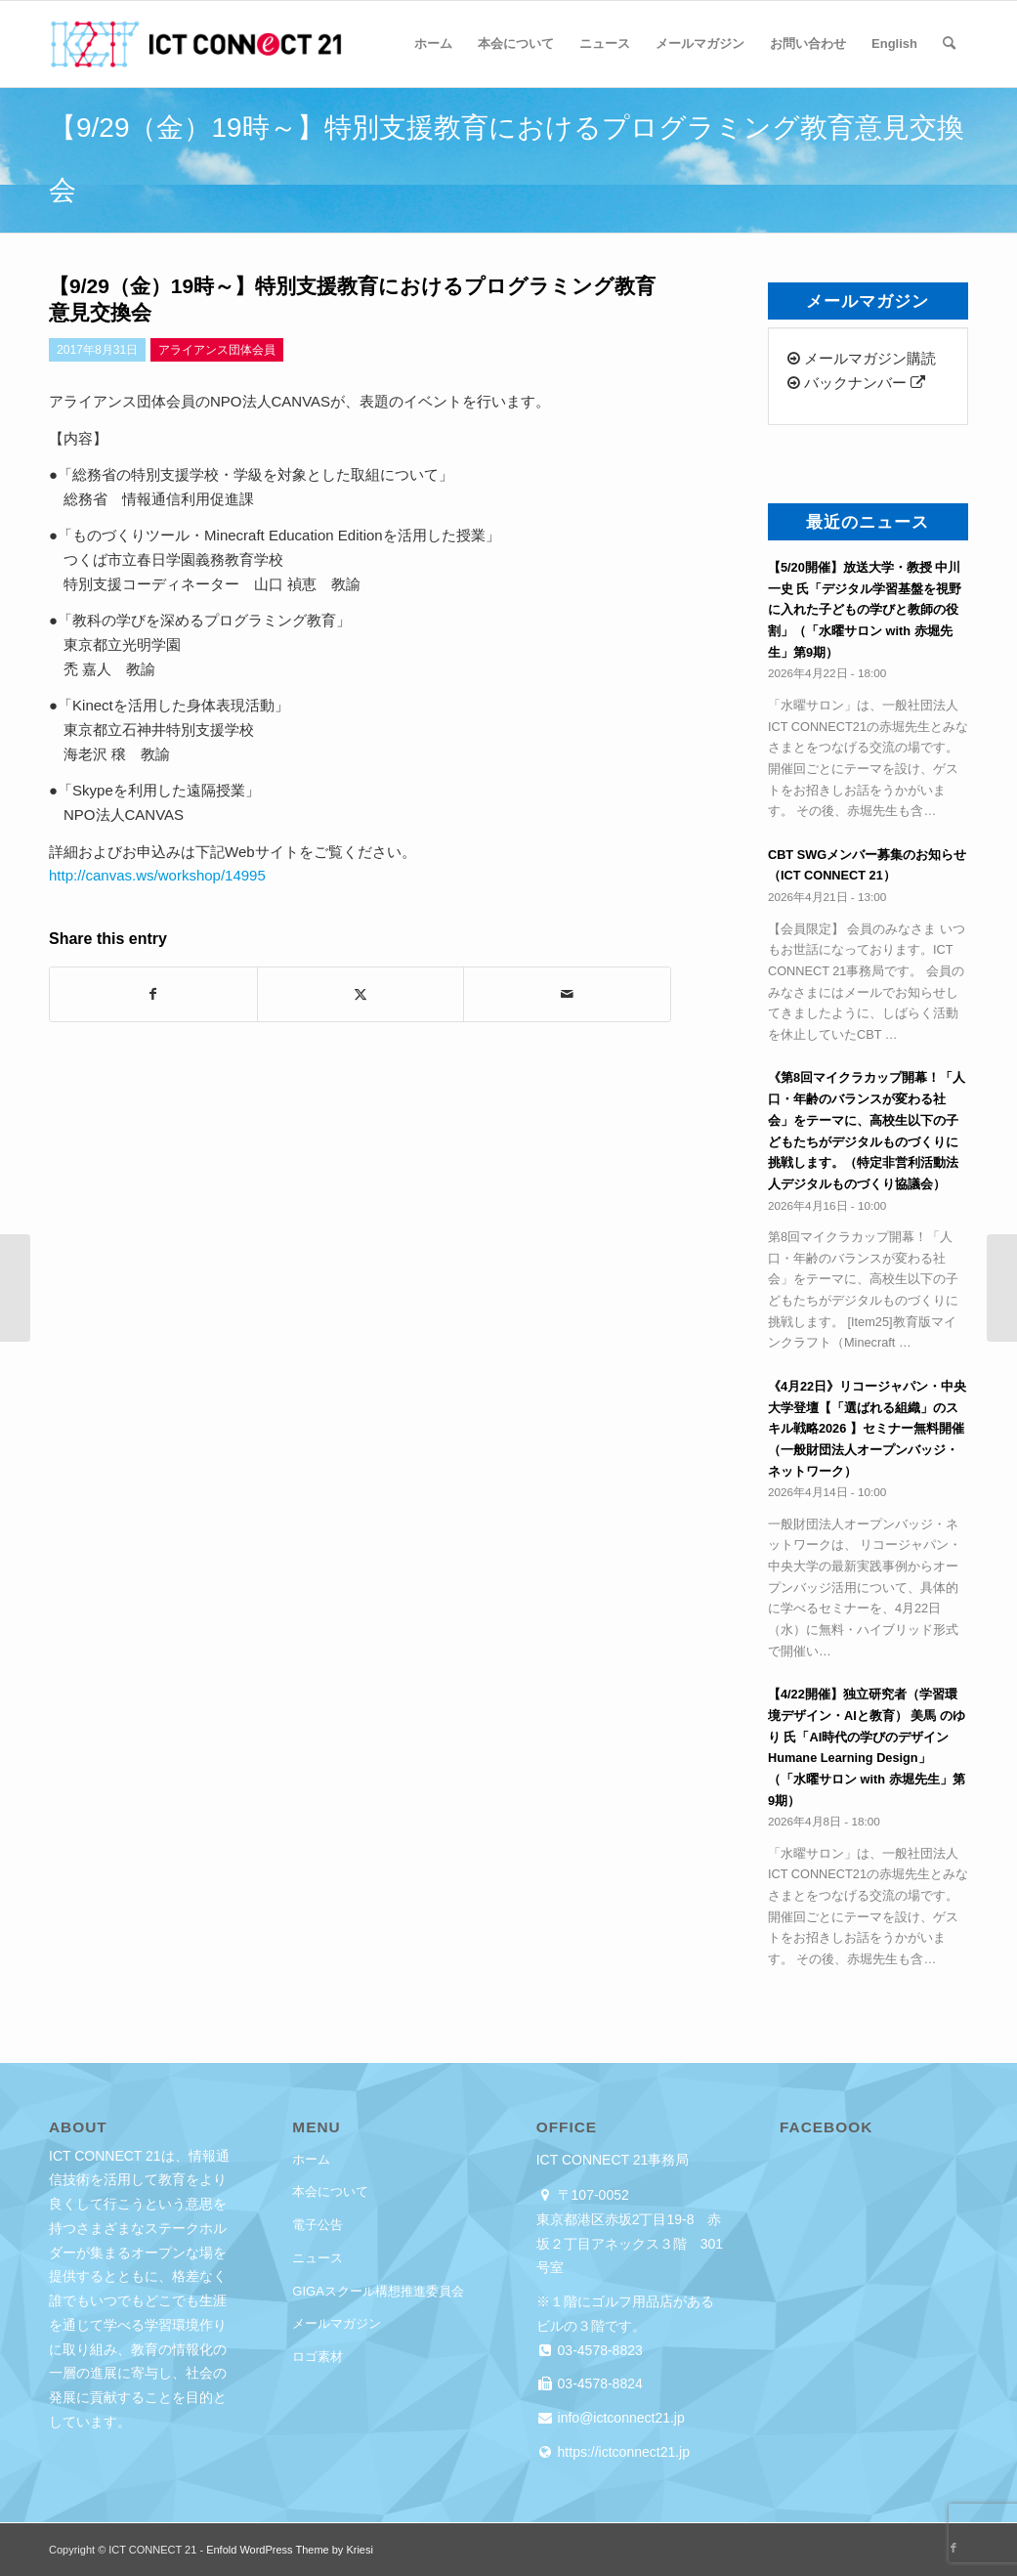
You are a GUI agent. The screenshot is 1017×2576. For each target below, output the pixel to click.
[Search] (949, 44)
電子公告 (317, 2224)
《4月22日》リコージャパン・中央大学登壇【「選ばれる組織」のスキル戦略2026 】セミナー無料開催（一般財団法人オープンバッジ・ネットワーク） (867, 1429)
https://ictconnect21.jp (622, 2452)
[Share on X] (361, 994)
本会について (330, 2191)
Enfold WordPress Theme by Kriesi (289, 2549)
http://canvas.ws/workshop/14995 (157, 875)
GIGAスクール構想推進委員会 (378, 2291)
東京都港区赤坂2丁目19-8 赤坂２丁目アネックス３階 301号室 (629, 2243)
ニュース (317, 2258)
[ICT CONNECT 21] (195, 44)
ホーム (311, 2159)
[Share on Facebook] (153, 994)
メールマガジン (336, 2323)
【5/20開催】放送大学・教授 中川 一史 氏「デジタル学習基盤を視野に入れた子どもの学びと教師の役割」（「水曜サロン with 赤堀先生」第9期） (865, 610)
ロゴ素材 (317, 2356)
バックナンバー (856, 382)
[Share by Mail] (567, 994)
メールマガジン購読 (861, 358)
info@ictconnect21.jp (619, 2418)
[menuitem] (433, 44)
